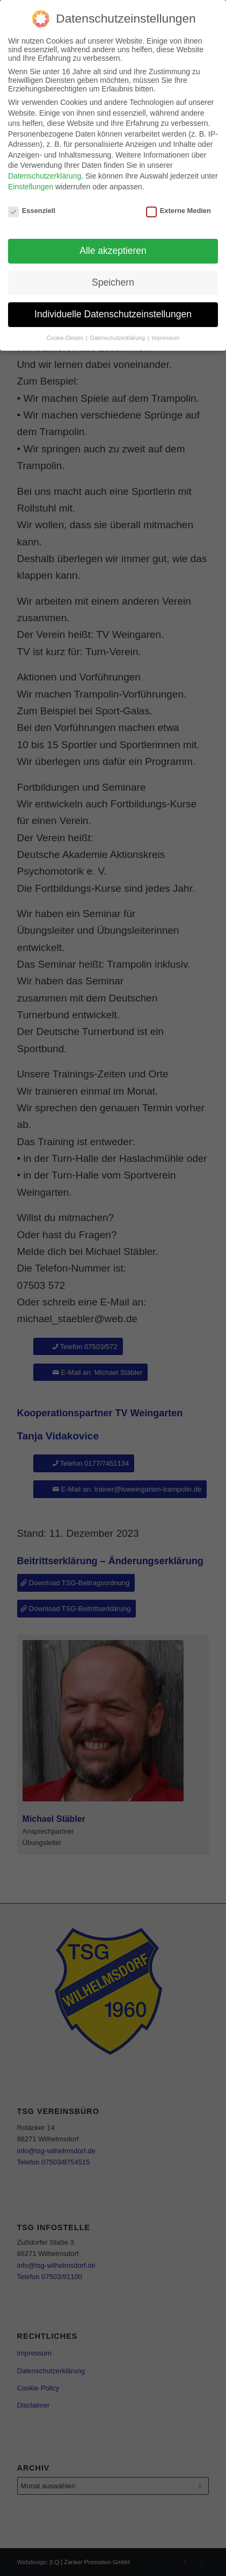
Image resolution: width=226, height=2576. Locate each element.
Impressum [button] (165, 338)
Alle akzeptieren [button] (113, 250)
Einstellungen (30, 186)
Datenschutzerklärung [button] (118, 338)
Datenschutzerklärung (44, 176)
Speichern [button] (113, 282)
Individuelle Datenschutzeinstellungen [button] (113, 314)
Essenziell (31, 211)
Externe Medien (178, 211)
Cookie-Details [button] (66, 338)
